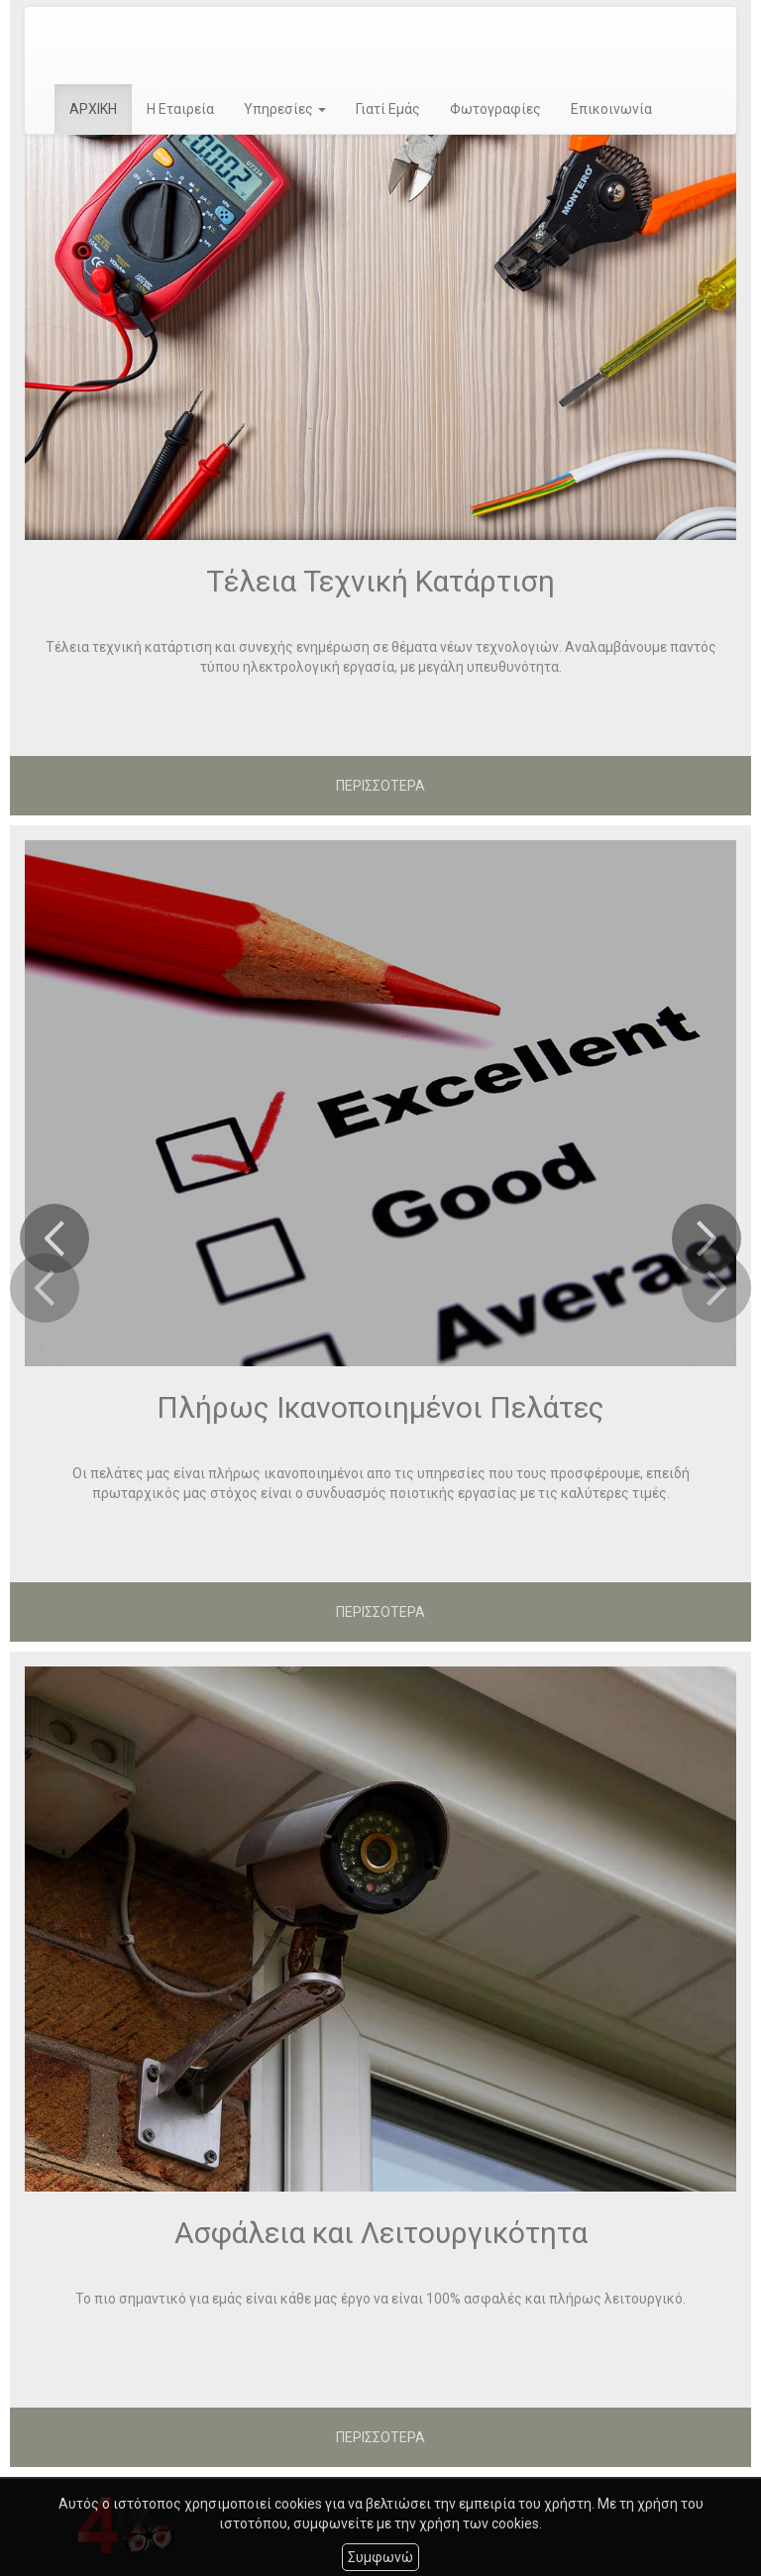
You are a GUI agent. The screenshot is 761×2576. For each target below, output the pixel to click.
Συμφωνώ (380, 2557)
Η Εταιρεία (180, 109)
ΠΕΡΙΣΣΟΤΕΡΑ (380, 786)
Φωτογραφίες (495, 109)
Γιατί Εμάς (388, 109)
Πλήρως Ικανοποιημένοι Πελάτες (380, 1407)
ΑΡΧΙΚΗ (93, 109)
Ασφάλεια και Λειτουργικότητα (381, 2232)
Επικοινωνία (611, 109)
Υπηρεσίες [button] (285, 109)
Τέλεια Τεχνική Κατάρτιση (380, 581)
